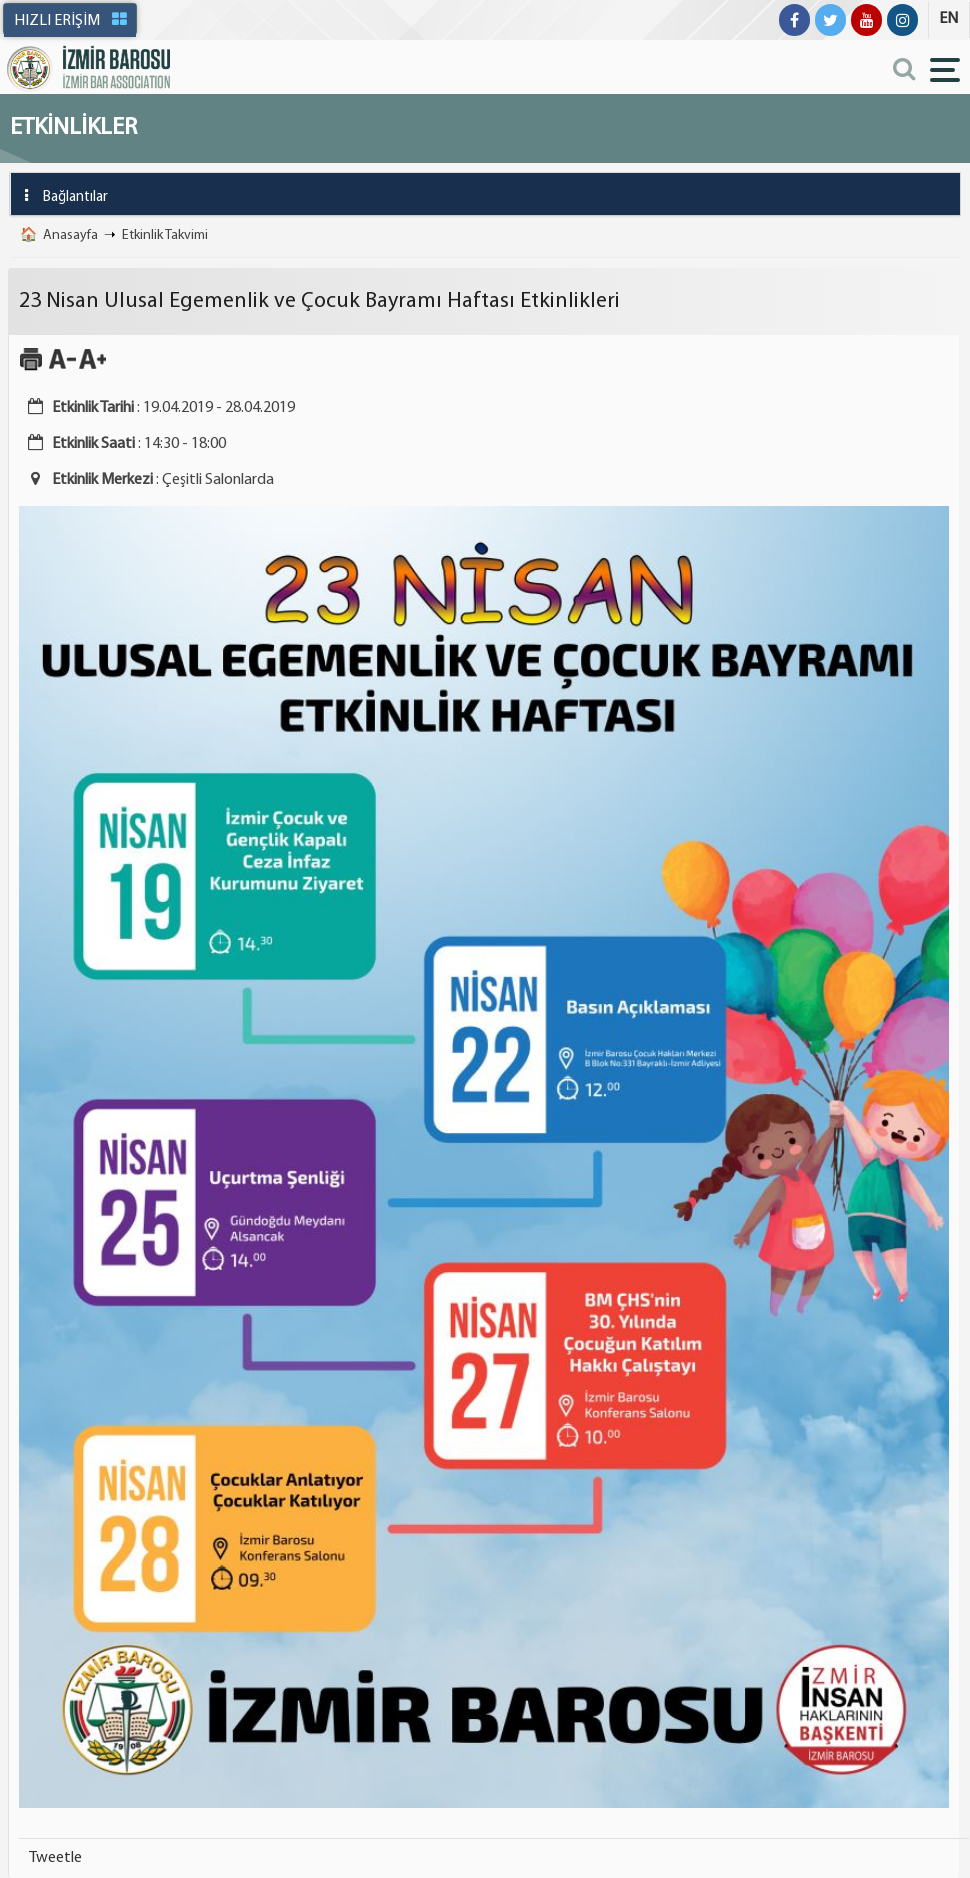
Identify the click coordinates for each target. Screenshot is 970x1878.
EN (948, 19)
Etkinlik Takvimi (165, 235)
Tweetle (55, 1858)
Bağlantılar (59, 195)
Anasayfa (70, 235)
